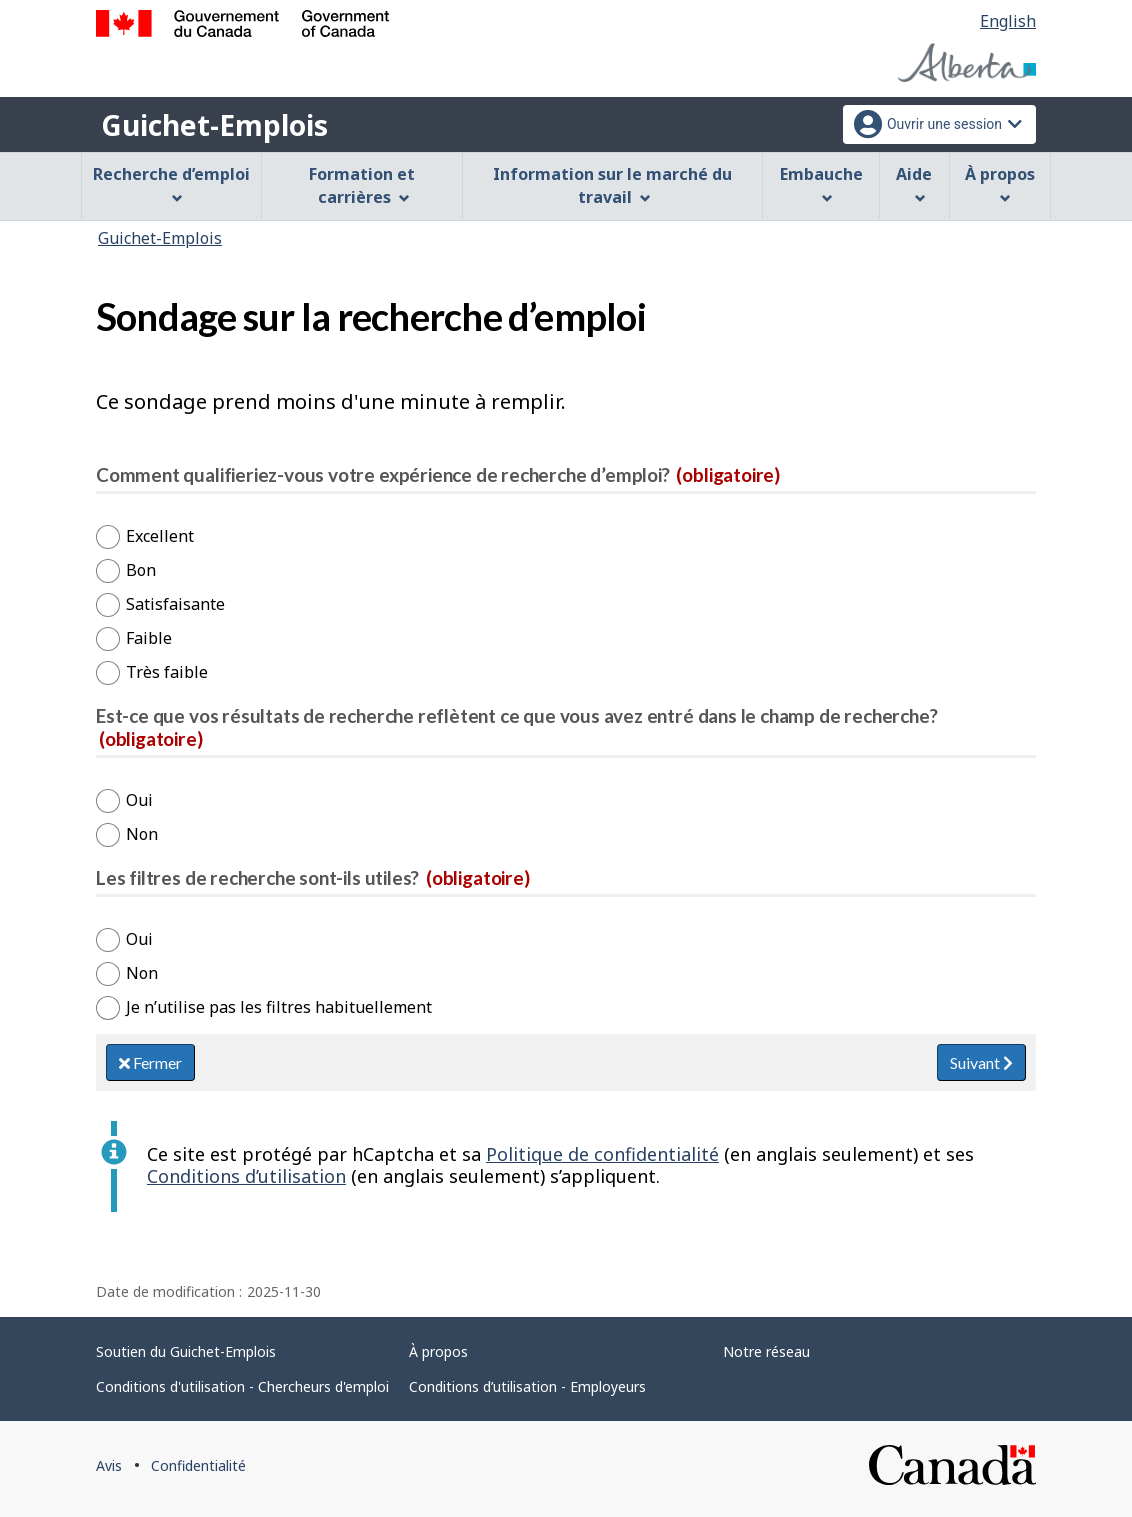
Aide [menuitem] (914, 183)
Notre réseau (766, 1351)
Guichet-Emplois (214, 125)
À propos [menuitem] (1000, 183)
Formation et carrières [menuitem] (362, 185)
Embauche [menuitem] (821, 183)
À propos (438, 1351)
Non (142, 834)
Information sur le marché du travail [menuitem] (612, 185)
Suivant (981, 1062)
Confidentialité (198, 1465)
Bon (141, 570)
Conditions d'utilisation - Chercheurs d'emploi (242, 1386)
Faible (149, 638)
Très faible (167, 672)
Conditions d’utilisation (246, 1176)
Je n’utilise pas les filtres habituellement (279, 1007)
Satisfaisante (175, 604)
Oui (139, 800)
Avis (109, 1465)
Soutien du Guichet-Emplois (186, 1351)
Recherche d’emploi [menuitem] (171, 183)
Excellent (160, 536)
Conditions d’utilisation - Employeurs (527, 1386)
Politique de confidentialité (602, 1154)
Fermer (150, 1062)
